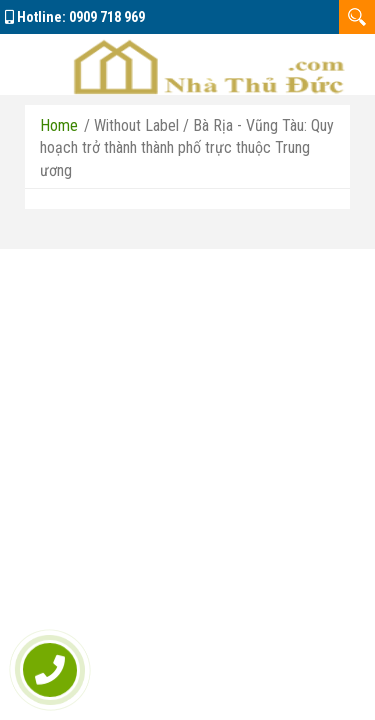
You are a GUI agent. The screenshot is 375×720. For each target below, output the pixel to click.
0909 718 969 (107, 17)
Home (59, 125)
